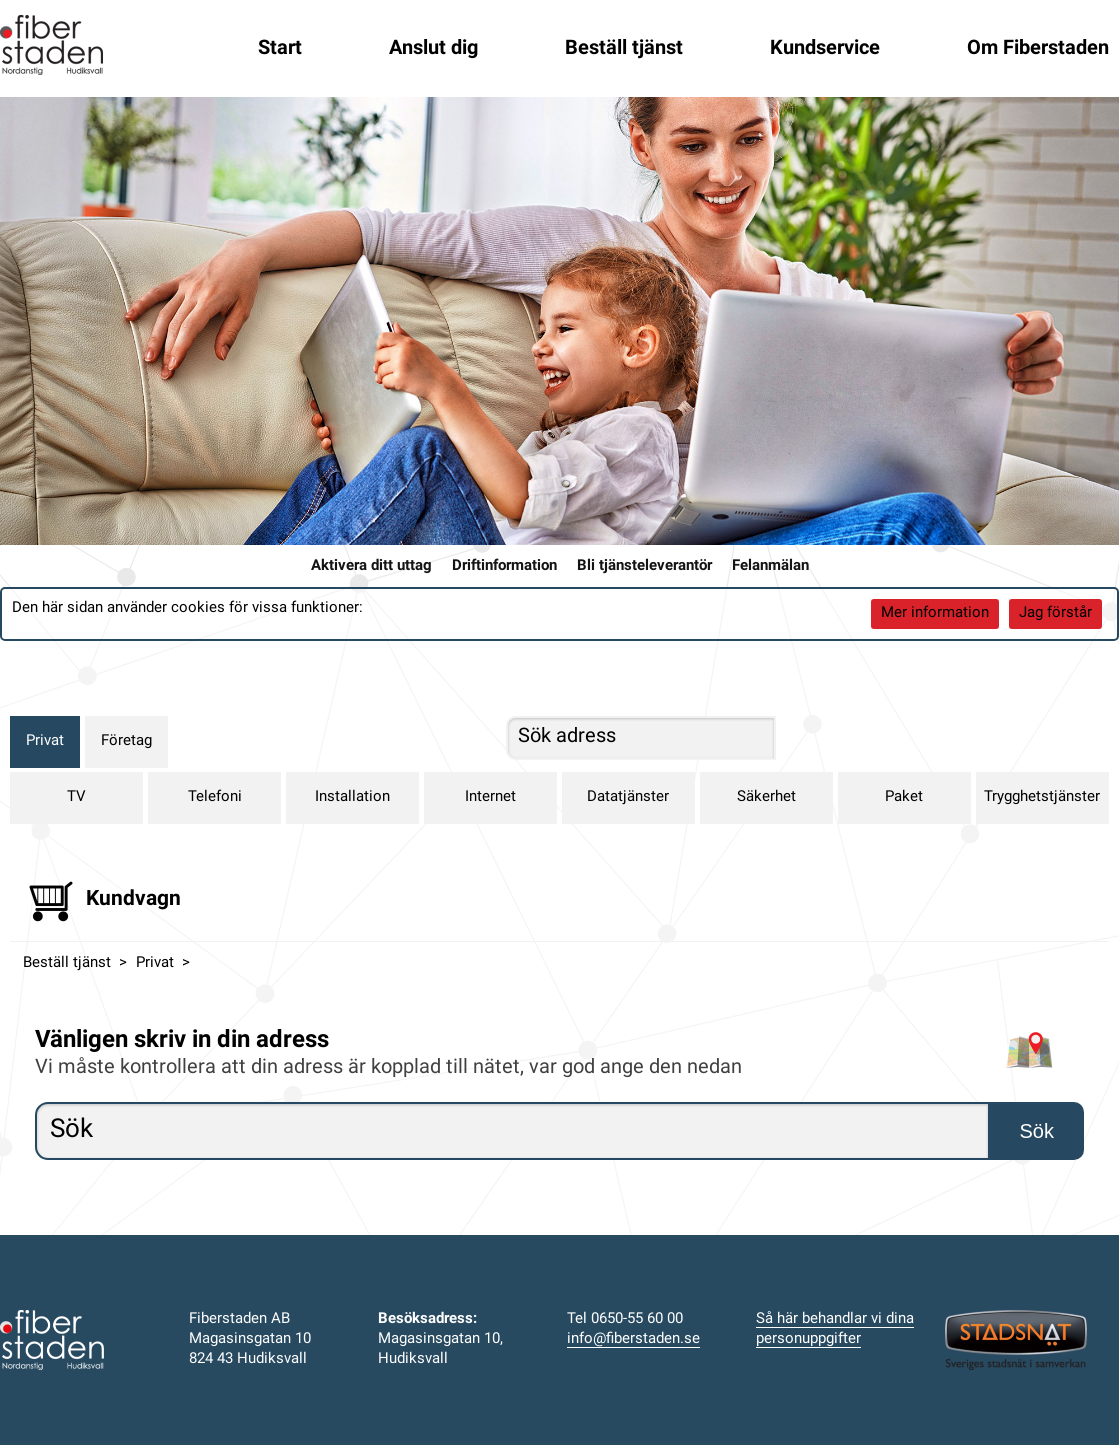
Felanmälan (770, 566)
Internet (490, 797)
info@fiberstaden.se (633, 1339)
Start (280, 49)
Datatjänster (628, 797)
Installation (352, 797)
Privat (45, 741)
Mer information (935, 613)
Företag (126, 741)
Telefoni (215, 797)
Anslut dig (433, 49)
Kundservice (825, 49)
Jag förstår (1055, 613)
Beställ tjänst (624, 49)
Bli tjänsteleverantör (644, 566)
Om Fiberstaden (1038, 49)
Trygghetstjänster (1042, 797)
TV (76, 797)
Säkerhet (766, 797)
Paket (904, 797)
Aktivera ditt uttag (371, 566)
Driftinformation (504, 566)
